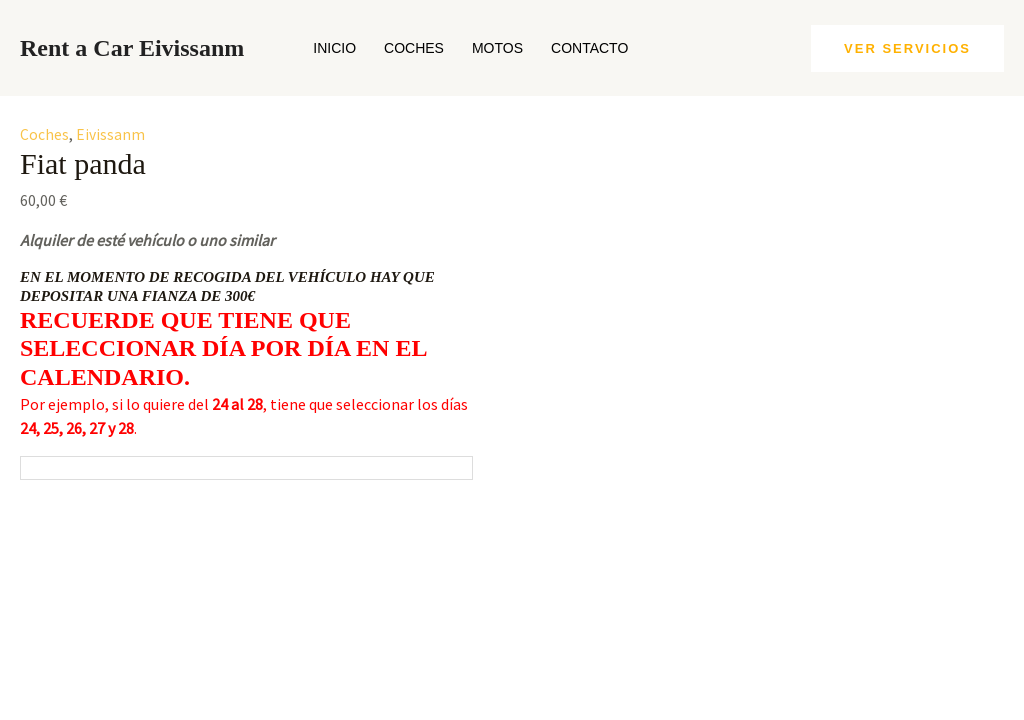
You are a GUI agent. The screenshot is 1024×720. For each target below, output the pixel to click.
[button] (907, 48)
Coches (414, 48)
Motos (497, 48)
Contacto (589, 48)
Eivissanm (110, 134)
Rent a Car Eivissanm (132, 48)
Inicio (334, 48)
